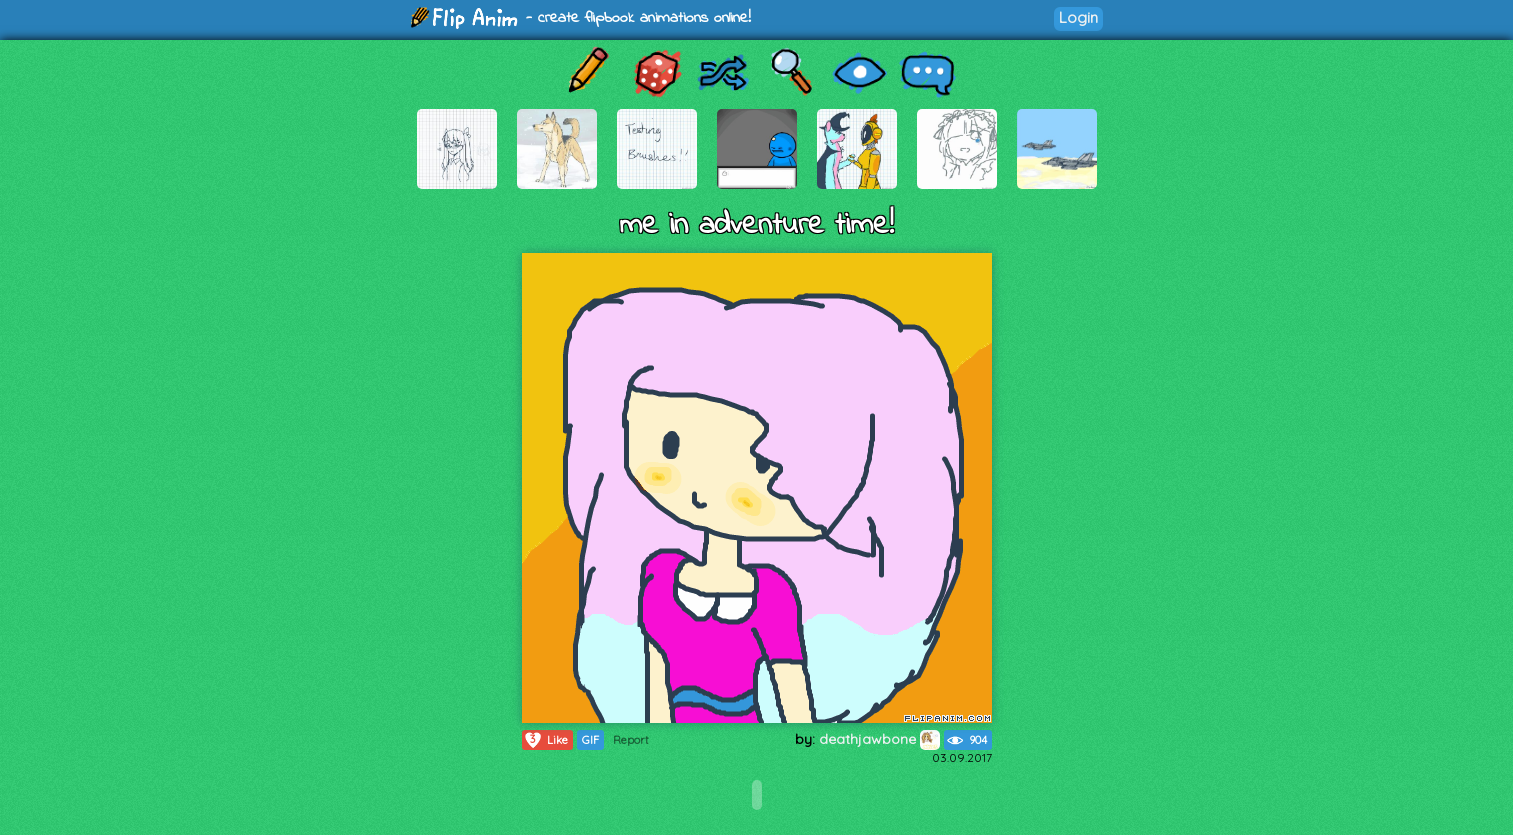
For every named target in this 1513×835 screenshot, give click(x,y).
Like (545, 740)
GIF (590, 740)
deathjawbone (879, 739)
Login (1078, 17)
